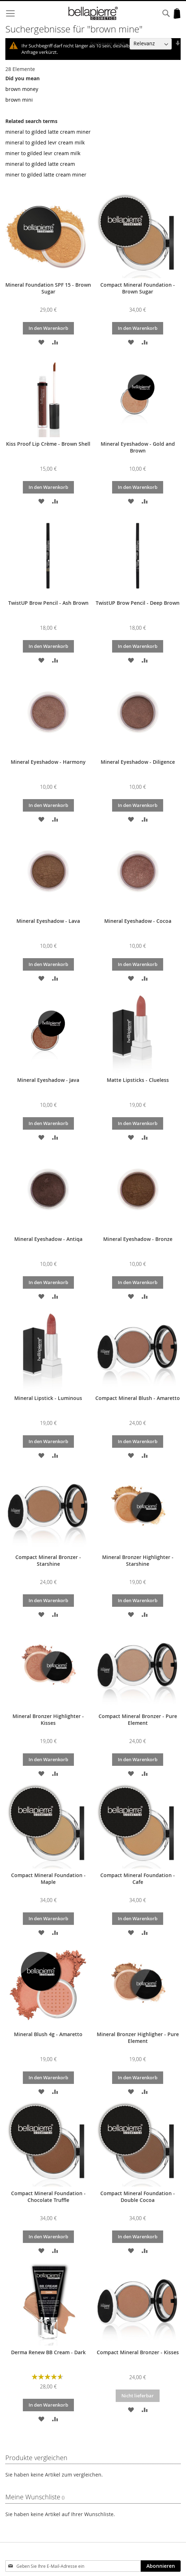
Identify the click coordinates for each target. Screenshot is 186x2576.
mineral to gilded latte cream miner (48, 131)
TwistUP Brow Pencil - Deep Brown (138, 602)
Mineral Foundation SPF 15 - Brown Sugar (48, 288)
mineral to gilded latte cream (40, 163)
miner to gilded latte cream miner (45, 174)
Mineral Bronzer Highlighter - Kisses (48, 1719)
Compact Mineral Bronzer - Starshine (48, 1560)
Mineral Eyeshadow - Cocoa (137, 921)
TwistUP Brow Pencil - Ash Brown (48, 602)
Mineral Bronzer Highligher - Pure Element (138, 2037)
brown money (21, 89)
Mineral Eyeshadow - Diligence (138, 761)
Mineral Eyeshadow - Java (48, 1080)
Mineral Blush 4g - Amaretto (48, 2034)
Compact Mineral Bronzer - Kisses (138, 2352)
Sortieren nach (108, 43)
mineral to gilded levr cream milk (45, 142)
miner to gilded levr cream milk (42, 153)
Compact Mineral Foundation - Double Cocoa (137, 2196)
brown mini (19, 99)
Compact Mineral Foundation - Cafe (137, 1878)
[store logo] (93, 13)
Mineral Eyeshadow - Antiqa (48, 1239)
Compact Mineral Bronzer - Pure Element (138, 1719)
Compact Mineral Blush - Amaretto (137, 1398)
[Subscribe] (161, 2566)
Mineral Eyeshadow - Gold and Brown (138, 447)
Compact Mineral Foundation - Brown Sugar (137, 288)
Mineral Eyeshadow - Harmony (48, 761)
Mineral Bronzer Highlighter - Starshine (138, 1560)
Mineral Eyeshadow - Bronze (137, 1239)
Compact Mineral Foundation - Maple (48, 1878)
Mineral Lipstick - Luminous (48, 1398)
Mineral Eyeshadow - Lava (48, 921)
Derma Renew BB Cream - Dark (48, 2352)
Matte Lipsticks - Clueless (138, 1080)
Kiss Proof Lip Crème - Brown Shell (48, 443)
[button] (41, 342)
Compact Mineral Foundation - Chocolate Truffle (48, 2196)
